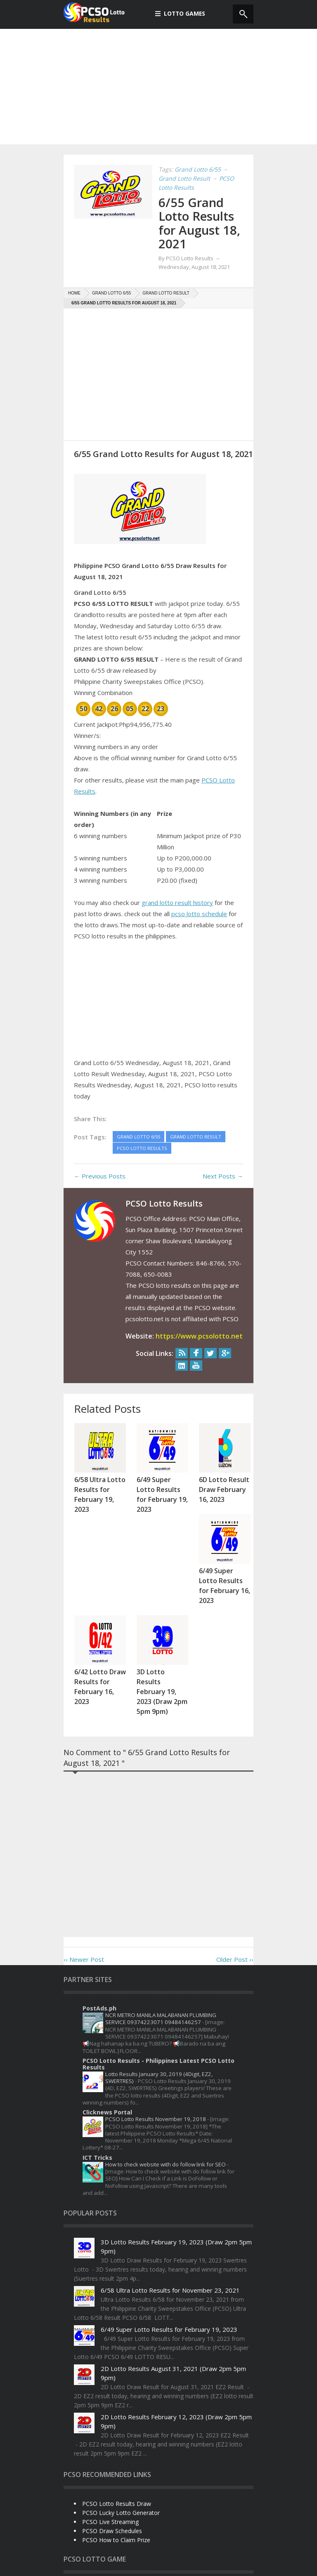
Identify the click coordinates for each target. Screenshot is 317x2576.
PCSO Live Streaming (110, 2430)
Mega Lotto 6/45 (88, 2511)
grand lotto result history (177, 902)
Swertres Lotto (86, 2524)
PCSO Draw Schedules (112, 2439)
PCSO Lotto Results (142, 2511)
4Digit (75, 2497)
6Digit (99, 2497)
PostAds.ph (99, 1916)
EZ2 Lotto (129, 2497)
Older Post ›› (234, 1867)
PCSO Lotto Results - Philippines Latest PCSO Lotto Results (158, 1972)
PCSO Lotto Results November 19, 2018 (156, 2027)
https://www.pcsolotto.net (199, 1335)
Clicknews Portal (107, 2020)
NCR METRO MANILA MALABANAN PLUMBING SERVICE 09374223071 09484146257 (160, 1926)
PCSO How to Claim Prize (116, 2448)
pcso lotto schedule (199, 913)
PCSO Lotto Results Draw (116, 2412)
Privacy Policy (84, 2564)
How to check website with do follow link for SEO (166, 2072)
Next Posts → (223, 1175)
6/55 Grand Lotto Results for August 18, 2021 (200, 223)
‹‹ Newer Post (84, 1867)
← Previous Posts (99, 1175)
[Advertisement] (158, 86)
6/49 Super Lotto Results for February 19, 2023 (169, 2237)
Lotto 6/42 (216, 2497)
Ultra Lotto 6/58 (134, 2524)
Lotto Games (180, 13)
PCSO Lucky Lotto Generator (121, 2421)
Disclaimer (116, 2564)
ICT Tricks (97, 2065)
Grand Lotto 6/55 (172, 2497)
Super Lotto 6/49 (197, 2511)
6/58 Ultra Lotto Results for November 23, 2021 (170, 2198)
